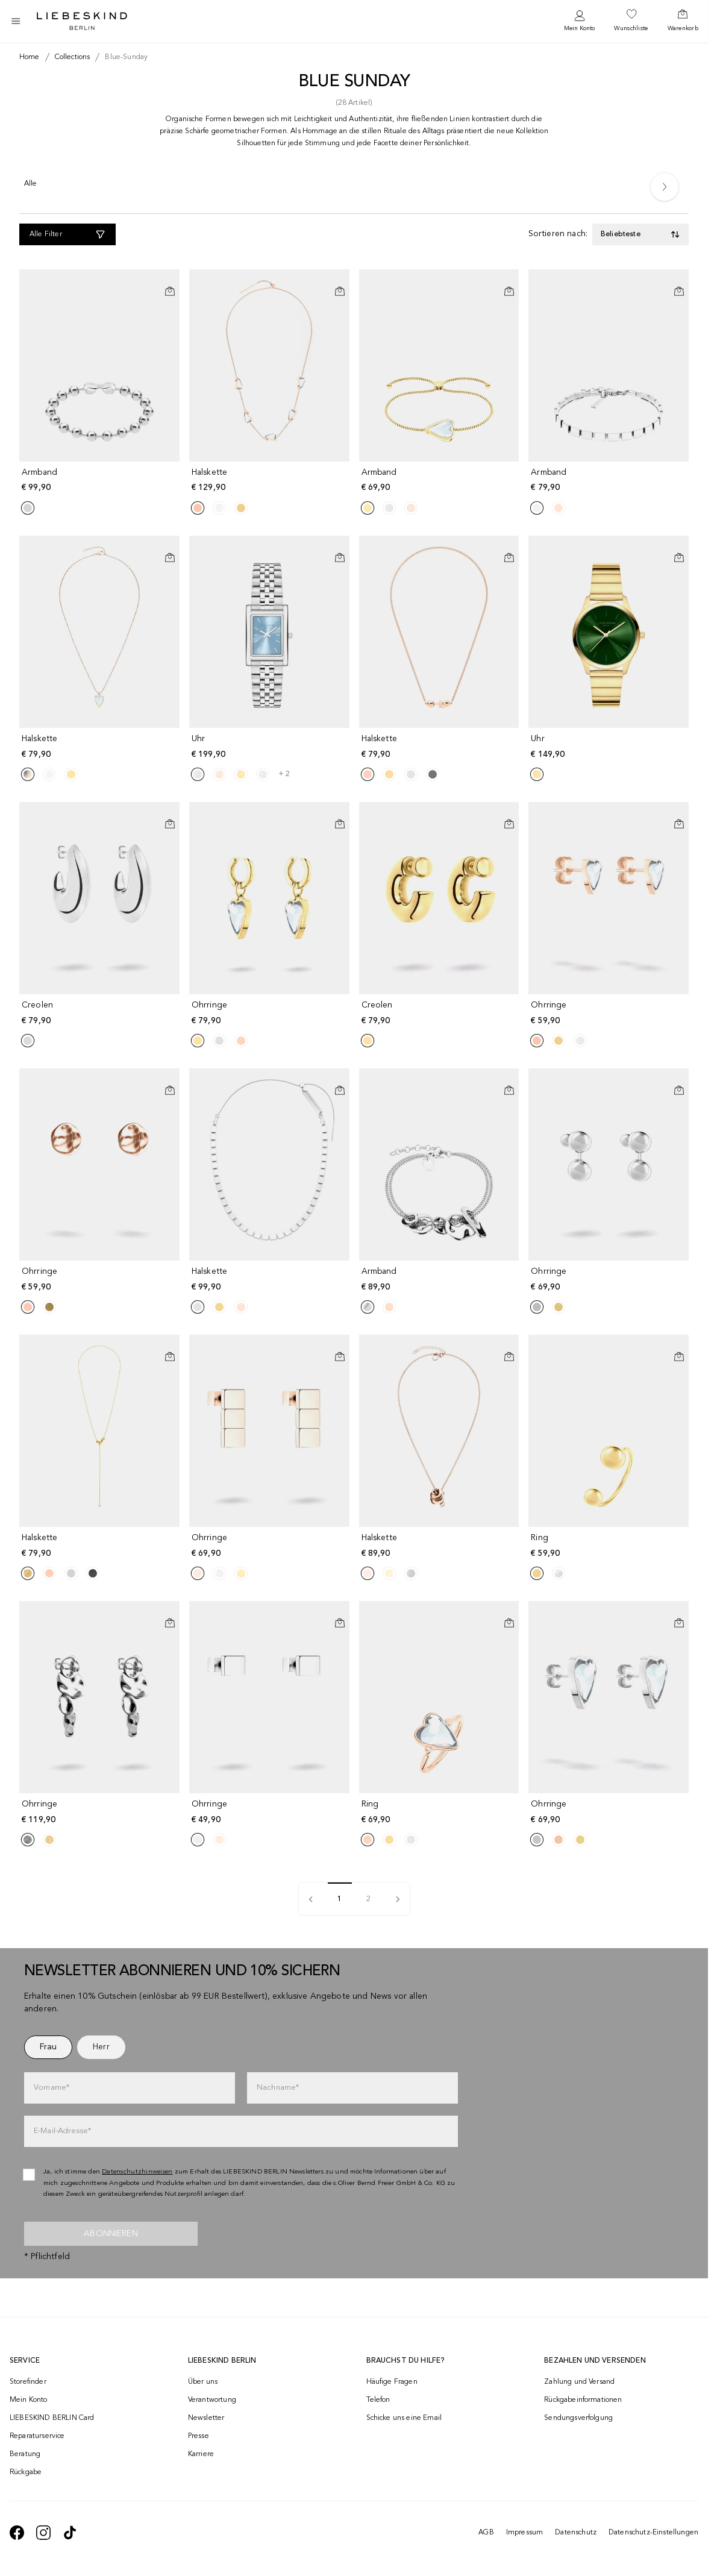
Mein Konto (579, 28)
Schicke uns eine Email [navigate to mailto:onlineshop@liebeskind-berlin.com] (404, 2418)
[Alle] (30, 186)
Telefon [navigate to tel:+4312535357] (378, 2400)
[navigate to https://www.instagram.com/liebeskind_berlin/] (43, 2532)
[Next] (664, 186)
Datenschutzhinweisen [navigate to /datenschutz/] (137, 2172)
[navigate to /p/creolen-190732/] (440, 1013)
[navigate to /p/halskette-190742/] (101, 747)
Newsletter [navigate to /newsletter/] (206, 2418)
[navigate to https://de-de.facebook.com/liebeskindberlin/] (17, 2532)
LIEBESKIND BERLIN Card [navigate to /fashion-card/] (52, 2418)
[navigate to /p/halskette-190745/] (270, 1279)
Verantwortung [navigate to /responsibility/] (212, 2400)
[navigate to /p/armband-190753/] (101, 480)
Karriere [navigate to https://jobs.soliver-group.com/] (201, 2454)
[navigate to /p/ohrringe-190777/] (610, 1812)
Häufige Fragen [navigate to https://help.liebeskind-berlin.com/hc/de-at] (392, 2382)
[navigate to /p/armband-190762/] (610, 480)
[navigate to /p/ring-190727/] (440, 1812)
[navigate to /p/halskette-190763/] (101, 1546)
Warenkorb (683, 28)
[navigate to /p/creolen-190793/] (101, 1013)
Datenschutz (575, 2532)
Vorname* (51, 2088)
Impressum (524, 2532)
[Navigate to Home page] (82, 21)
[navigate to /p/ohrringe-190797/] (610, 1279)
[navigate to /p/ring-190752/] (610, 1546)
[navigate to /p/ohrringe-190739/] (270, 1546)
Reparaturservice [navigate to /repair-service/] (37, 2436)
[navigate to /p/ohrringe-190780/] (270, 1013)
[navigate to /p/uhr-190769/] (270, 747)
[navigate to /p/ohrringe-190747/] (610, 1013)
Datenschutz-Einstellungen (653, 2532)
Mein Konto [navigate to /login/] (29, 2400)
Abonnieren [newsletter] (111, 2234)
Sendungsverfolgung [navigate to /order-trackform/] (578, 2418)
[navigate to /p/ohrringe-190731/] (101, 1279)
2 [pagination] (368, 1899)
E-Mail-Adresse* (62, 2131)
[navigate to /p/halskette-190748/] (270, 480)
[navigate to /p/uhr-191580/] (610, 747)
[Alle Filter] (67, 234)
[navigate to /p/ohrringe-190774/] (101, 1812)
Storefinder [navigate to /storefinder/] (28, 2382)
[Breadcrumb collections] (70, 57)
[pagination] (398, 1898)
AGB (485, 2532)
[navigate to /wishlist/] (631, 21)
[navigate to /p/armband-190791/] (440, 480)
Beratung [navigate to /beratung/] (25, 2454)
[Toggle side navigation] (16, 21)
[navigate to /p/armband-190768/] (440, 1279)
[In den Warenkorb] (170, 291)
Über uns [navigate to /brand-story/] (203, 2382)
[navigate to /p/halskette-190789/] (440, 1546)
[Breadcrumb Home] (29, 57)
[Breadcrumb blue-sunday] (124, 57)
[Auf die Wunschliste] (170, 281)
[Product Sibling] (28, 508)
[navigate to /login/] (579, 21)
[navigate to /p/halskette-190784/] (440, 747)
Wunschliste (631, 28)
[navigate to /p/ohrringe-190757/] (270, 1812)
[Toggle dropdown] (640, 234)
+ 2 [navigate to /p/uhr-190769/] (284, 774)
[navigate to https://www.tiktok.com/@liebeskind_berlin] (70, 2532)
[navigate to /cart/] (683, 21)
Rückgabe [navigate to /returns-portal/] (26, 2472)
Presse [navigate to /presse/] (198, 2436)
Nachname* (278, 2088)
